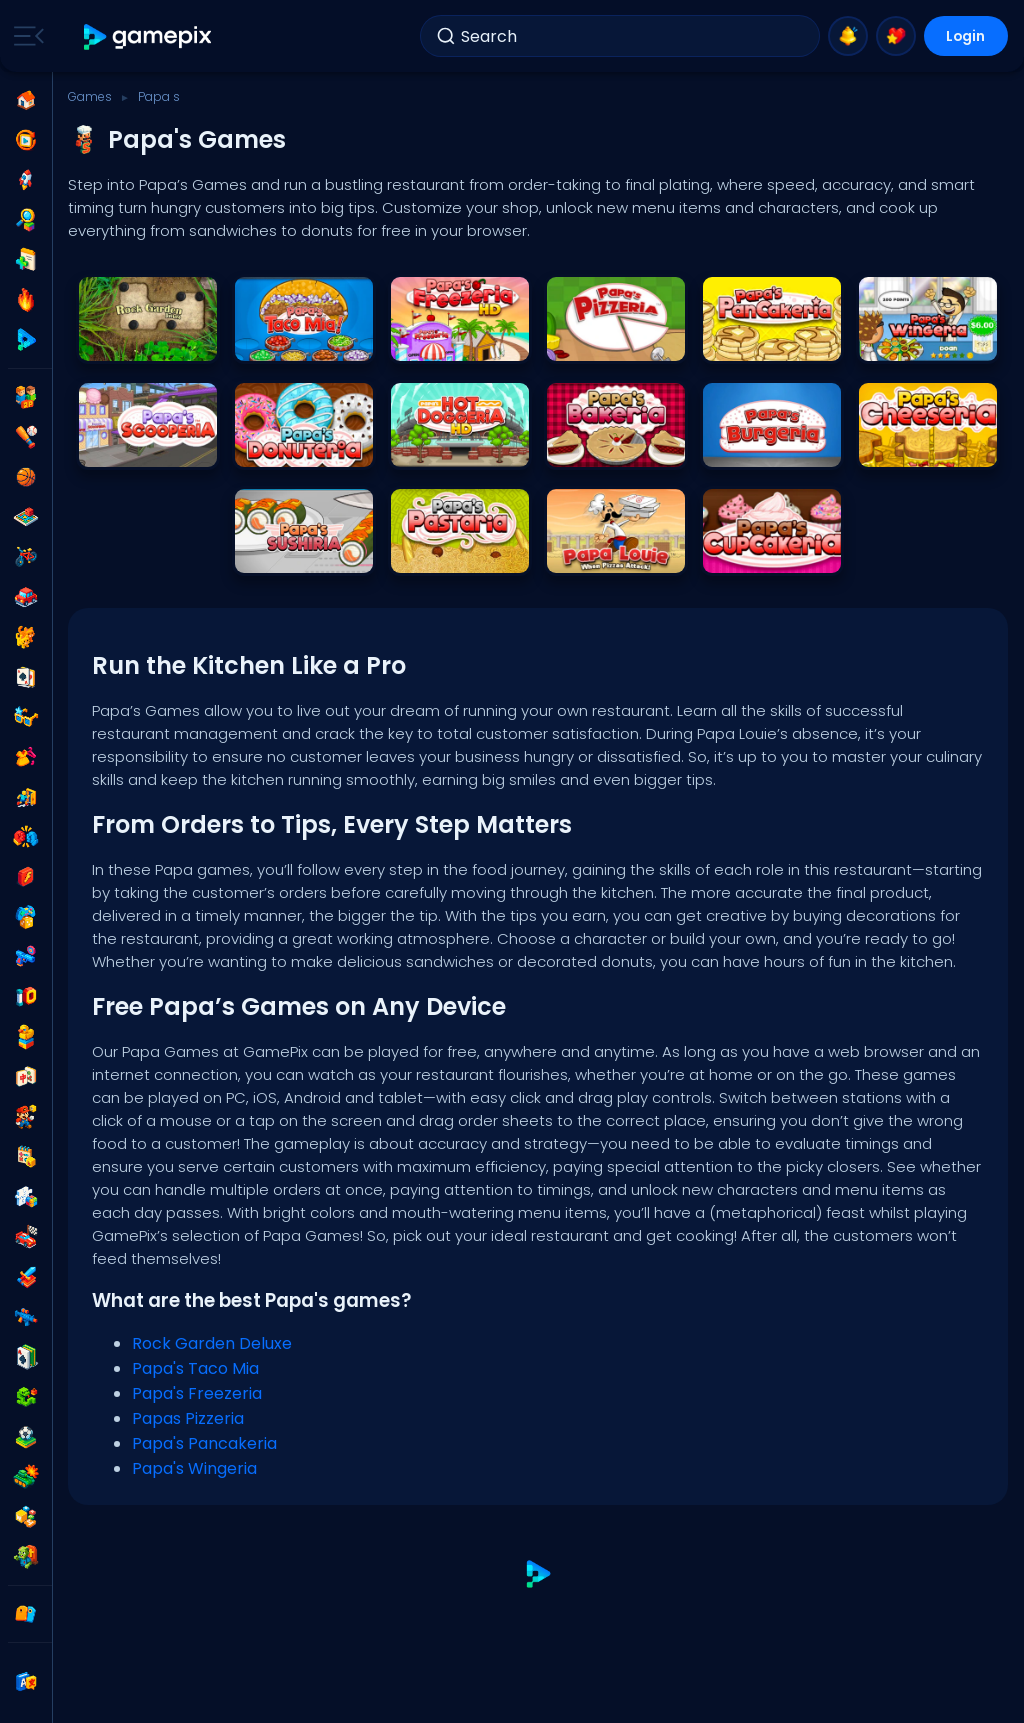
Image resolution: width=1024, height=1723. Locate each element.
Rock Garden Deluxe (212, 1343)
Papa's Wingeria (194, 1468)
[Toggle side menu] (25, 36)
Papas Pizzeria (188, 1418)
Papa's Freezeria (197, 1393)
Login (964, 36)
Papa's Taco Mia (195, 1368)
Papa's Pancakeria (204, 1443)
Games (90, 96)
